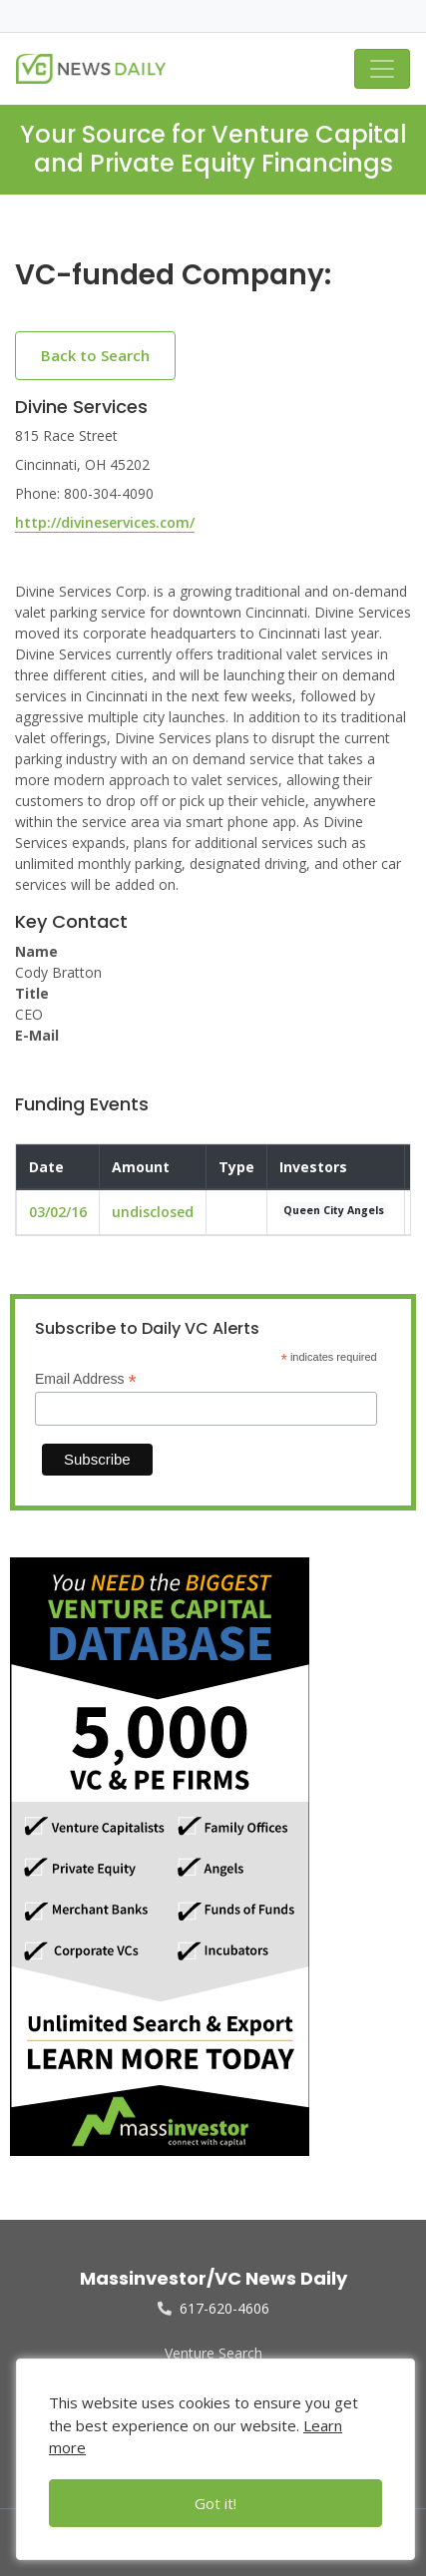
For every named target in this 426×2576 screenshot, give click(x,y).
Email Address (86, 1379)
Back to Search (95, 355)
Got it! (215, 2503)
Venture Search (213, 2353)
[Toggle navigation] (382, 69)
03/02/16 (58, 1211)
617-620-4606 (213, 2308)
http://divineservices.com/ (105, 522)
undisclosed (153, 1211)
